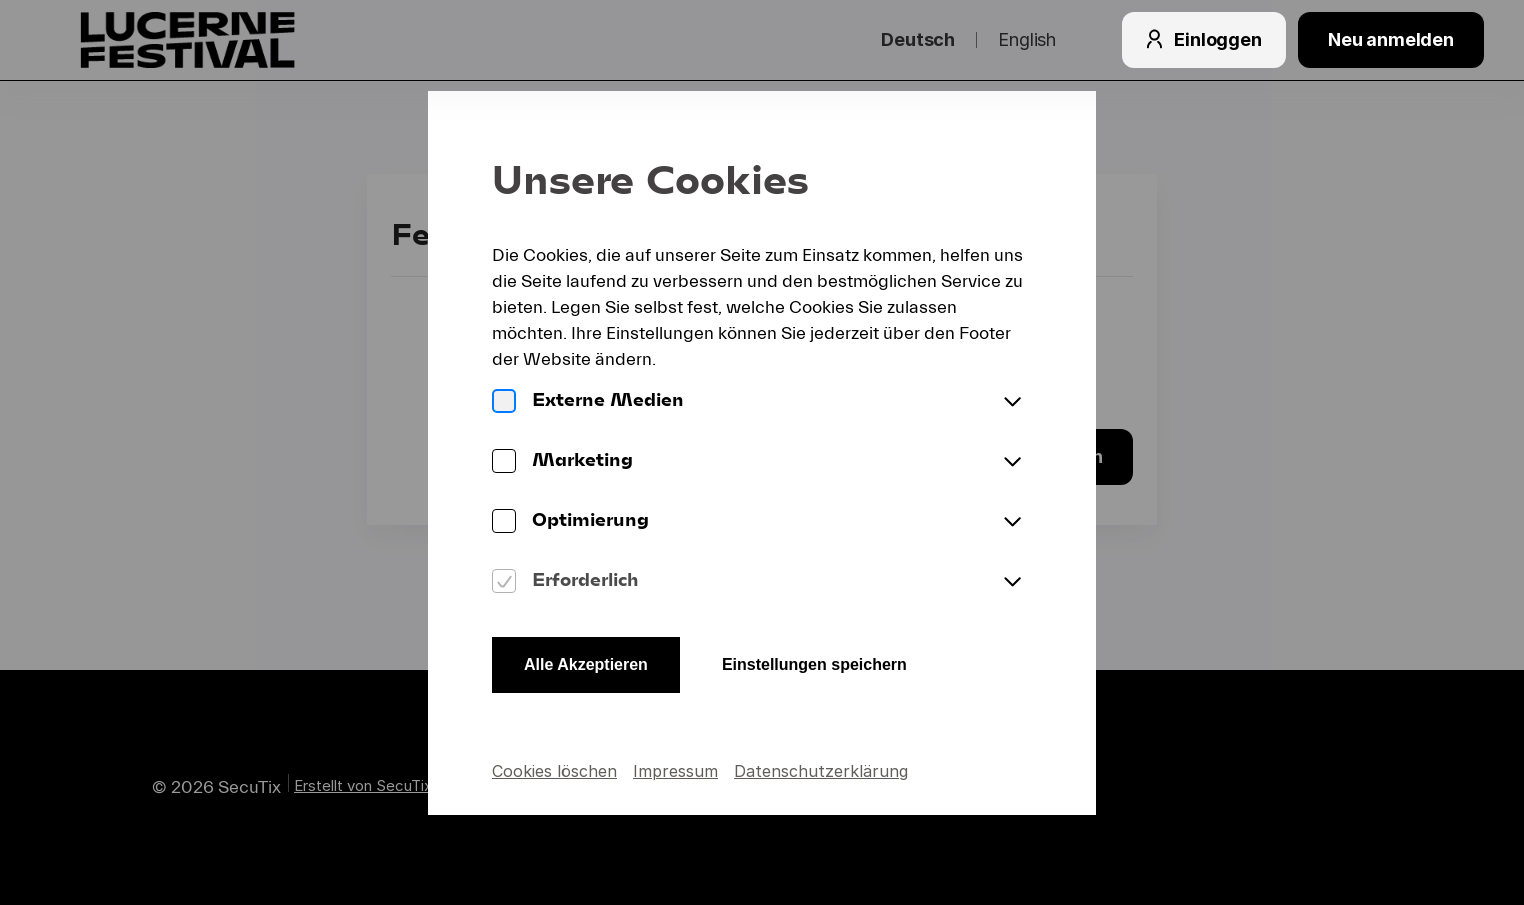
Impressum (675, 771)
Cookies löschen (554, 771)
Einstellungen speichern (814, 664)
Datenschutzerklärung (821, 771)
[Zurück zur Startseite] (228, 40)
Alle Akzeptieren (586, 664)
